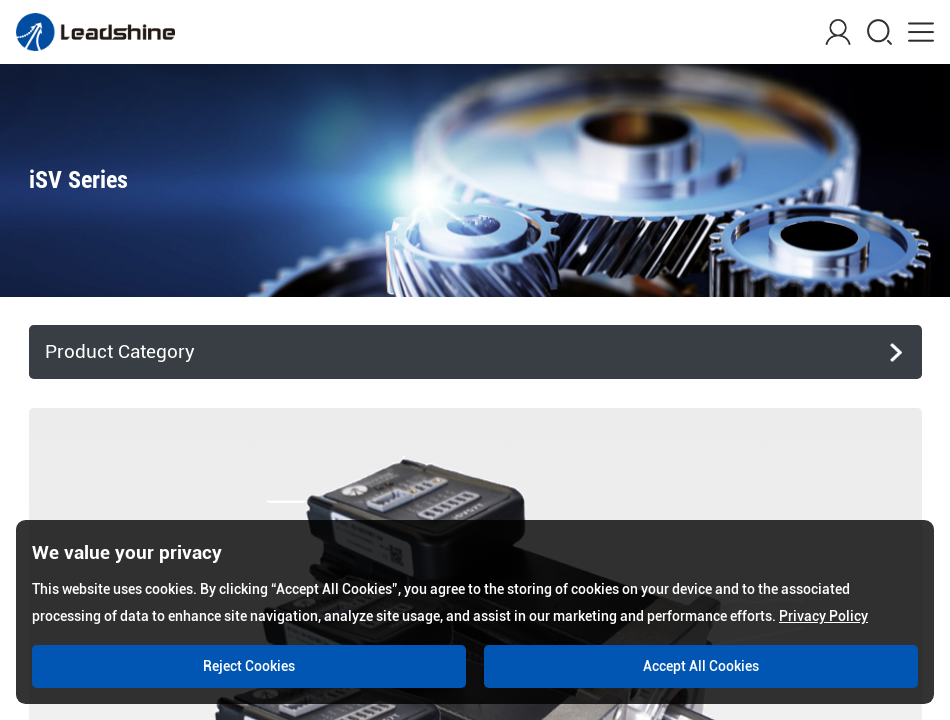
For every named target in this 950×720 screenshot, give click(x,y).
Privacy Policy (823, 616)
